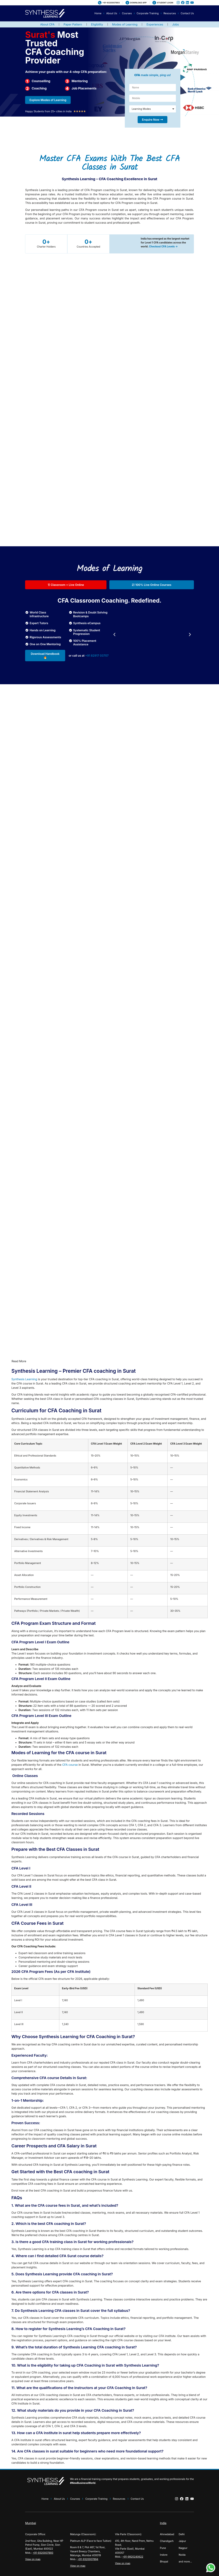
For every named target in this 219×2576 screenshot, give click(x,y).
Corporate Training (148, 13)
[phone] (109, 2)
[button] (114, 634)
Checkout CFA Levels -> (163, 246)
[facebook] (182, 2)
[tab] (65, 584)
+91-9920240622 (132, 2549)
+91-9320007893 (43, 2545)
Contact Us (187, 13)
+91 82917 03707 (96, 655)
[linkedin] (187, 2)
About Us (111, 13)
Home (98, 13)
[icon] (162, 2)
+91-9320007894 (87, 2551)
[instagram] (178, 2)
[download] (136, 2)
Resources (169, 13)
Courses (127, 13)
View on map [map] (32, 2551)
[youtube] (192, 2)
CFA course (69, 1758)
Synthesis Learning (24, 1372)
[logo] (45, 13)
